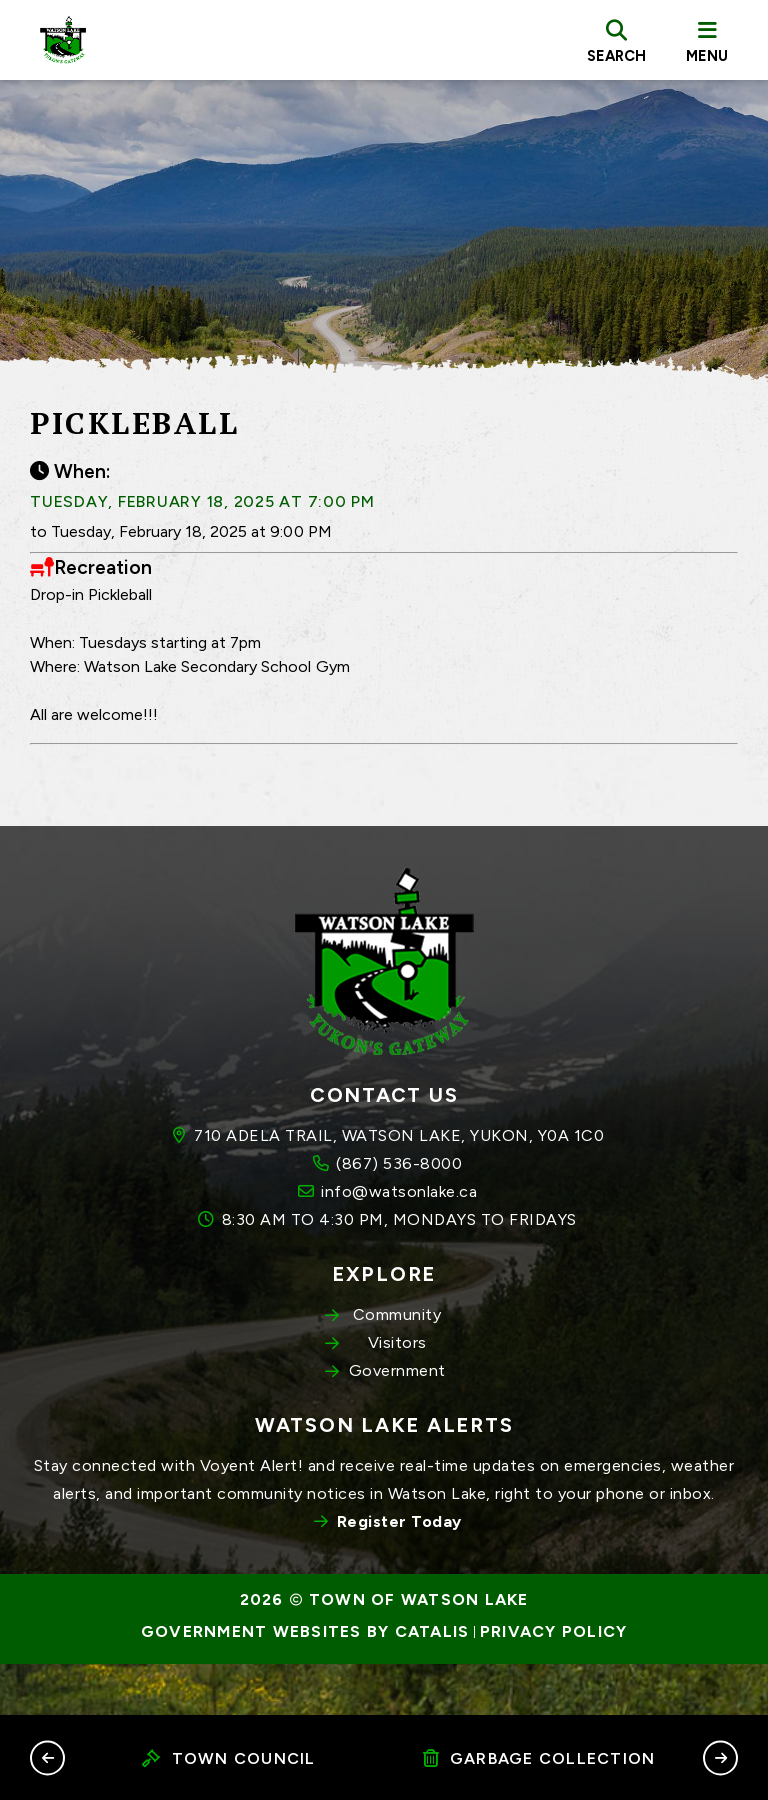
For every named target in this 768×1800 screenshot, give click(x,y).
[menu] (707, 40)
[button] (47, 1757)
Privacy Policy (554, 1684)
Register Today (399, 1573)
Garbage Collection (539, 1758)
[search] (616, 40)
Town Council (228, 1758)
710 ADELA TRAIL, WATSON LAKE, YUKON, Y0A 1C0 (399, 1187)
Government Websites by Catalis (305, 1684)
